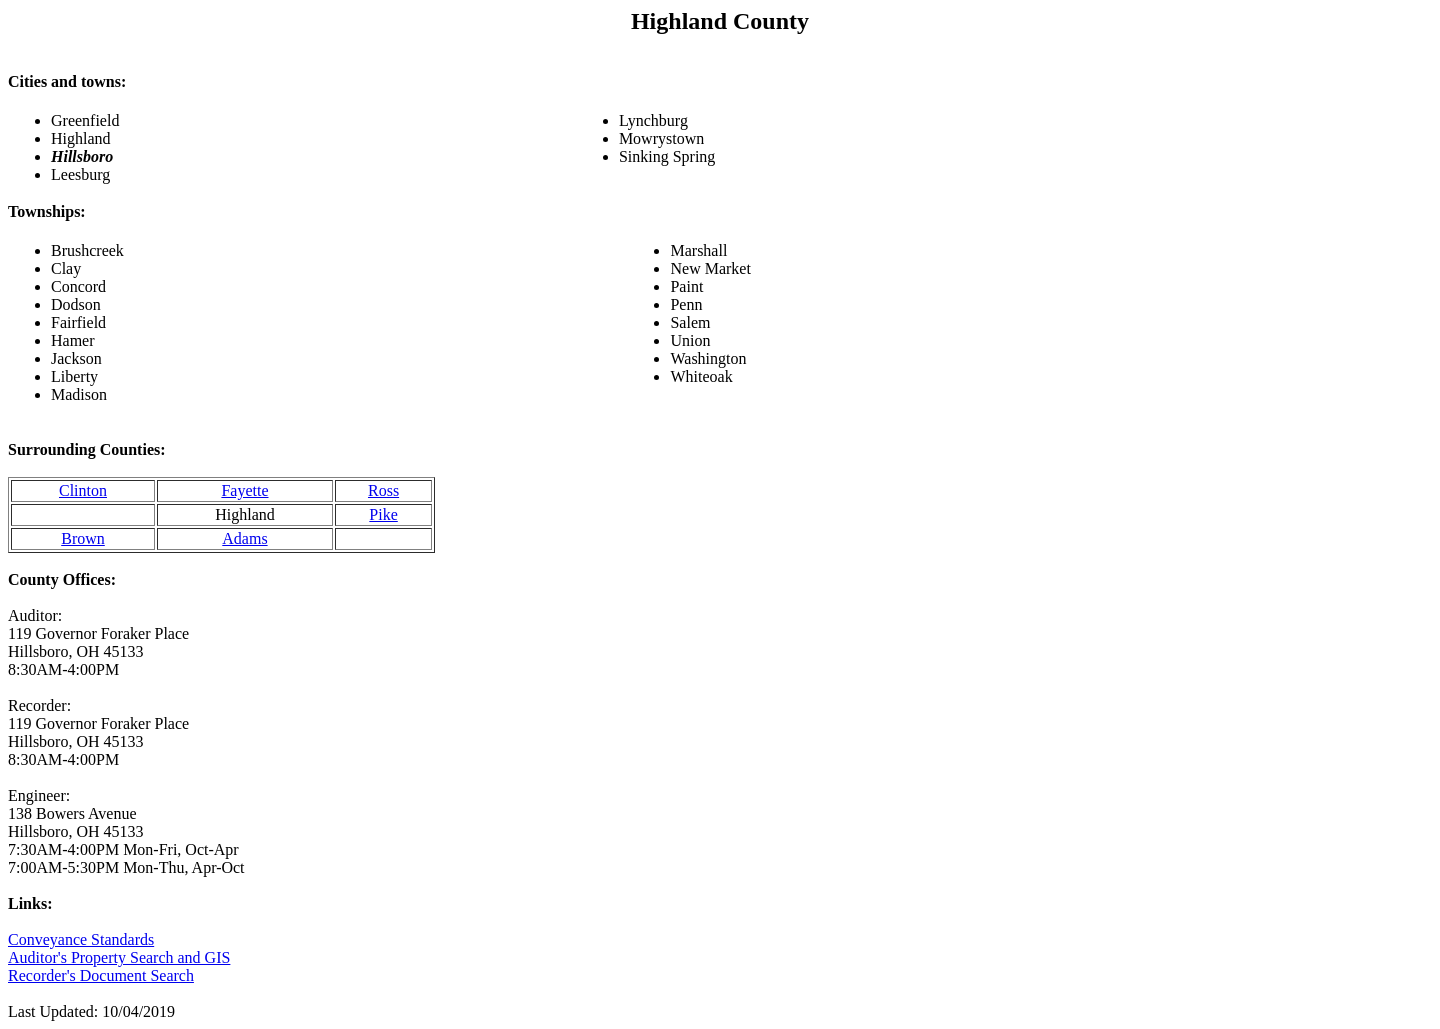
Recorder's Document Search (101, 975)
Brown (83, 538)
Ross (383, 490)
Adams (244, 538)
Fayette (244, 490)
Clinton (83, 490)
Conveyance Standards (81, 939)
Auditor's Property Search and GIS (119, 957)
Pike (383, 514)
